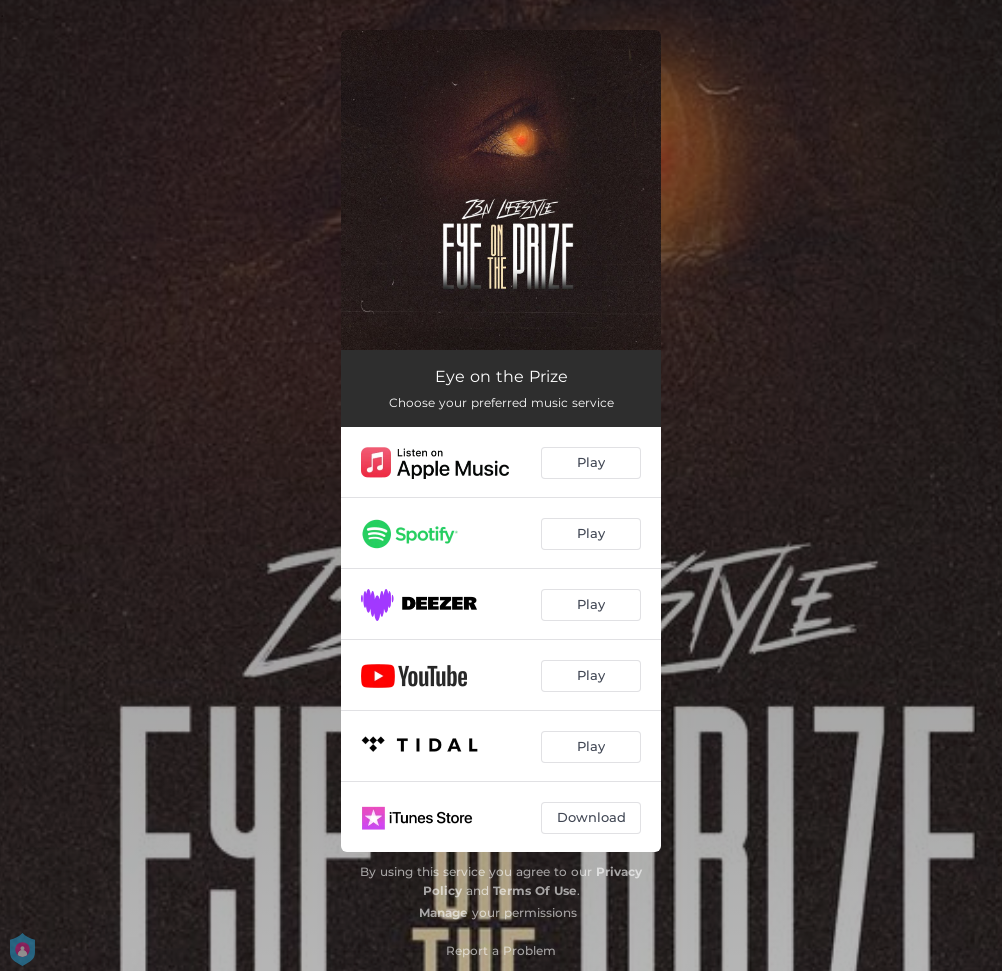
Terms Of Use (535, 890)
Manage (443, 912)
